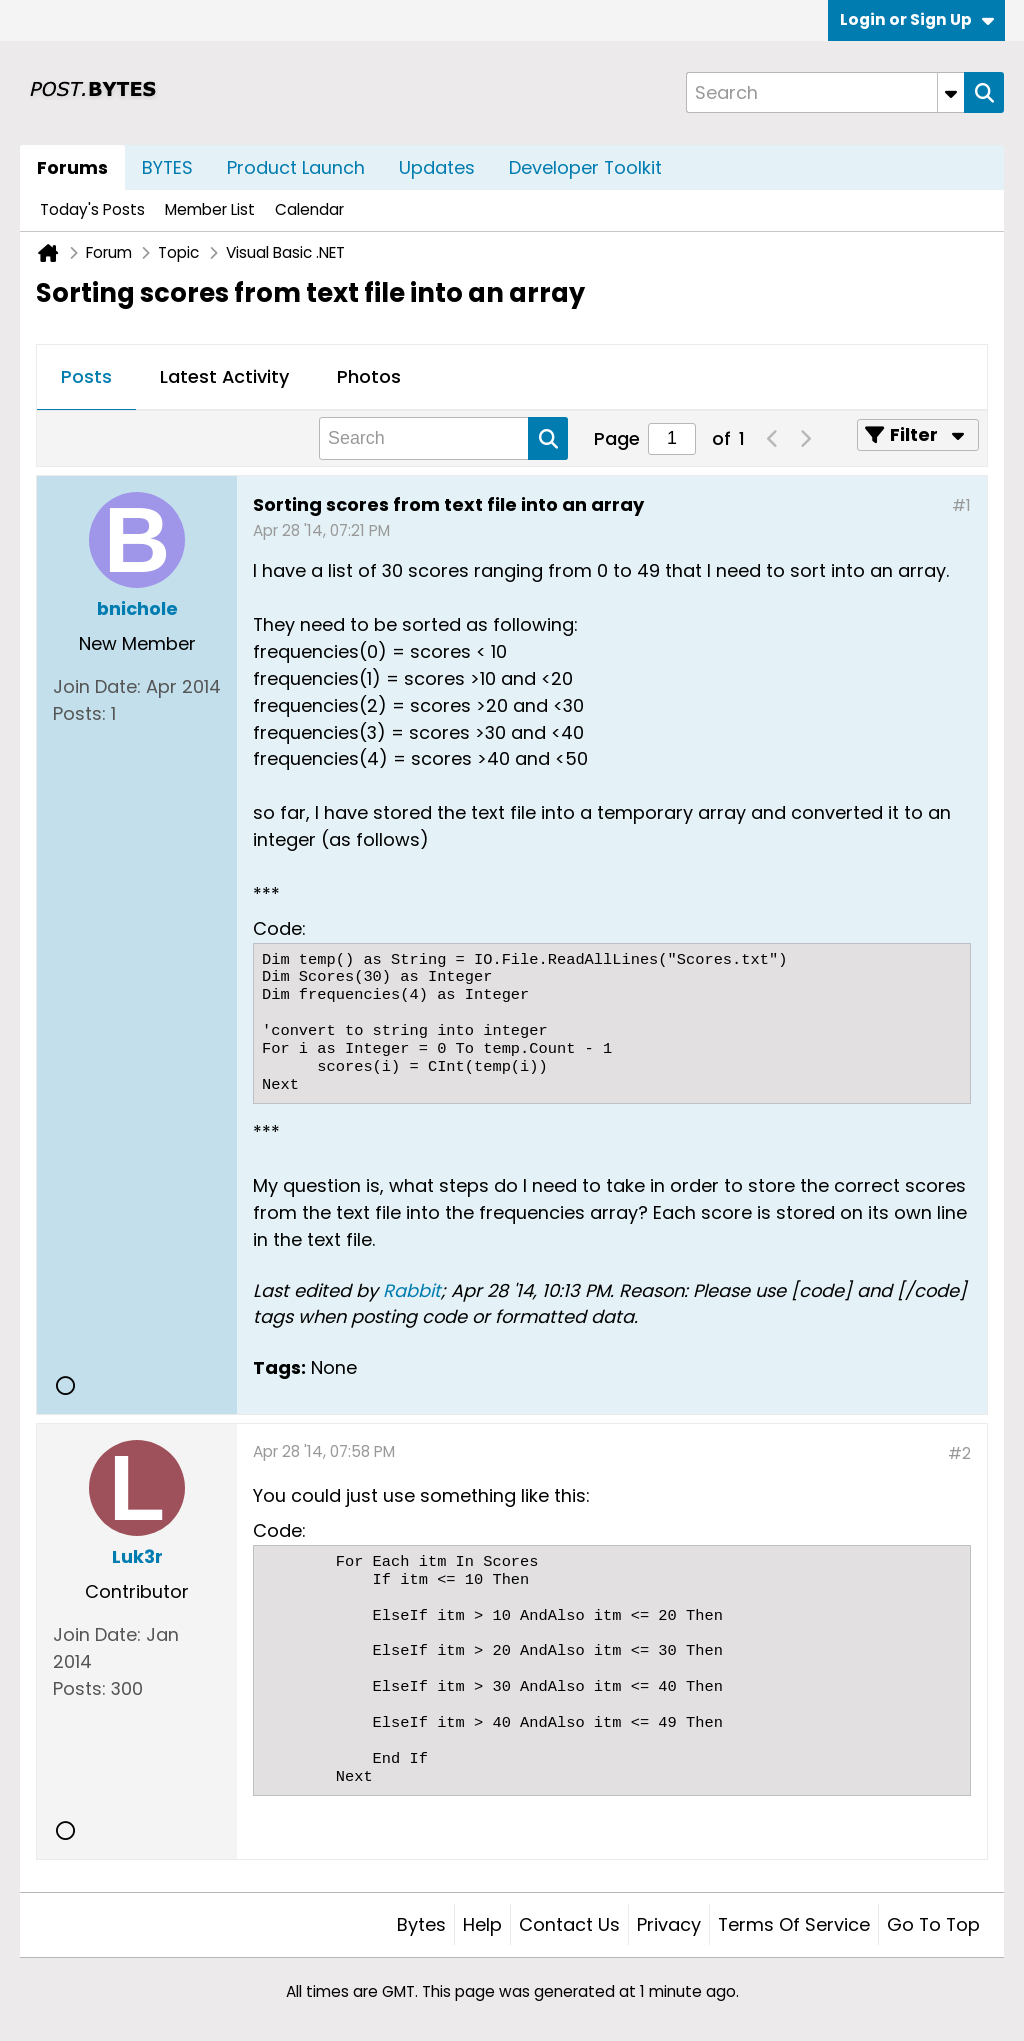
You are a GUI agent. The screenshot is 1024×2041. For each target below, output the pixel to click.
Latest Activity (224, 376)
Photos (369, 376)
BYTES (167, 167)
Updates (437, 167)
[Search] (825, 92)
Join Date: (97, 686)
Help (482, 1924)
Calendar (309, 209)
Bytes (421, 1924)
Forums (72, 167)
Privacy (669, 1924)
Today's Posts (92, 209)
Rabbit (412, 1290)
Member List (210, 209)
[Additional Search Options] (951, 92)
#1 (961, 505)
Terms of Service (794, 1924)
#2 (959, 1453)
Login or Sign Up (917, 19)
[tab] (86, 378)
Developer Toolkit (585, 167)
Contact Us (569, 1924)
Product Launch (296, 167)
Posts (86, 376)
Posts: (79, 713)
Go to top (933, 1924)
